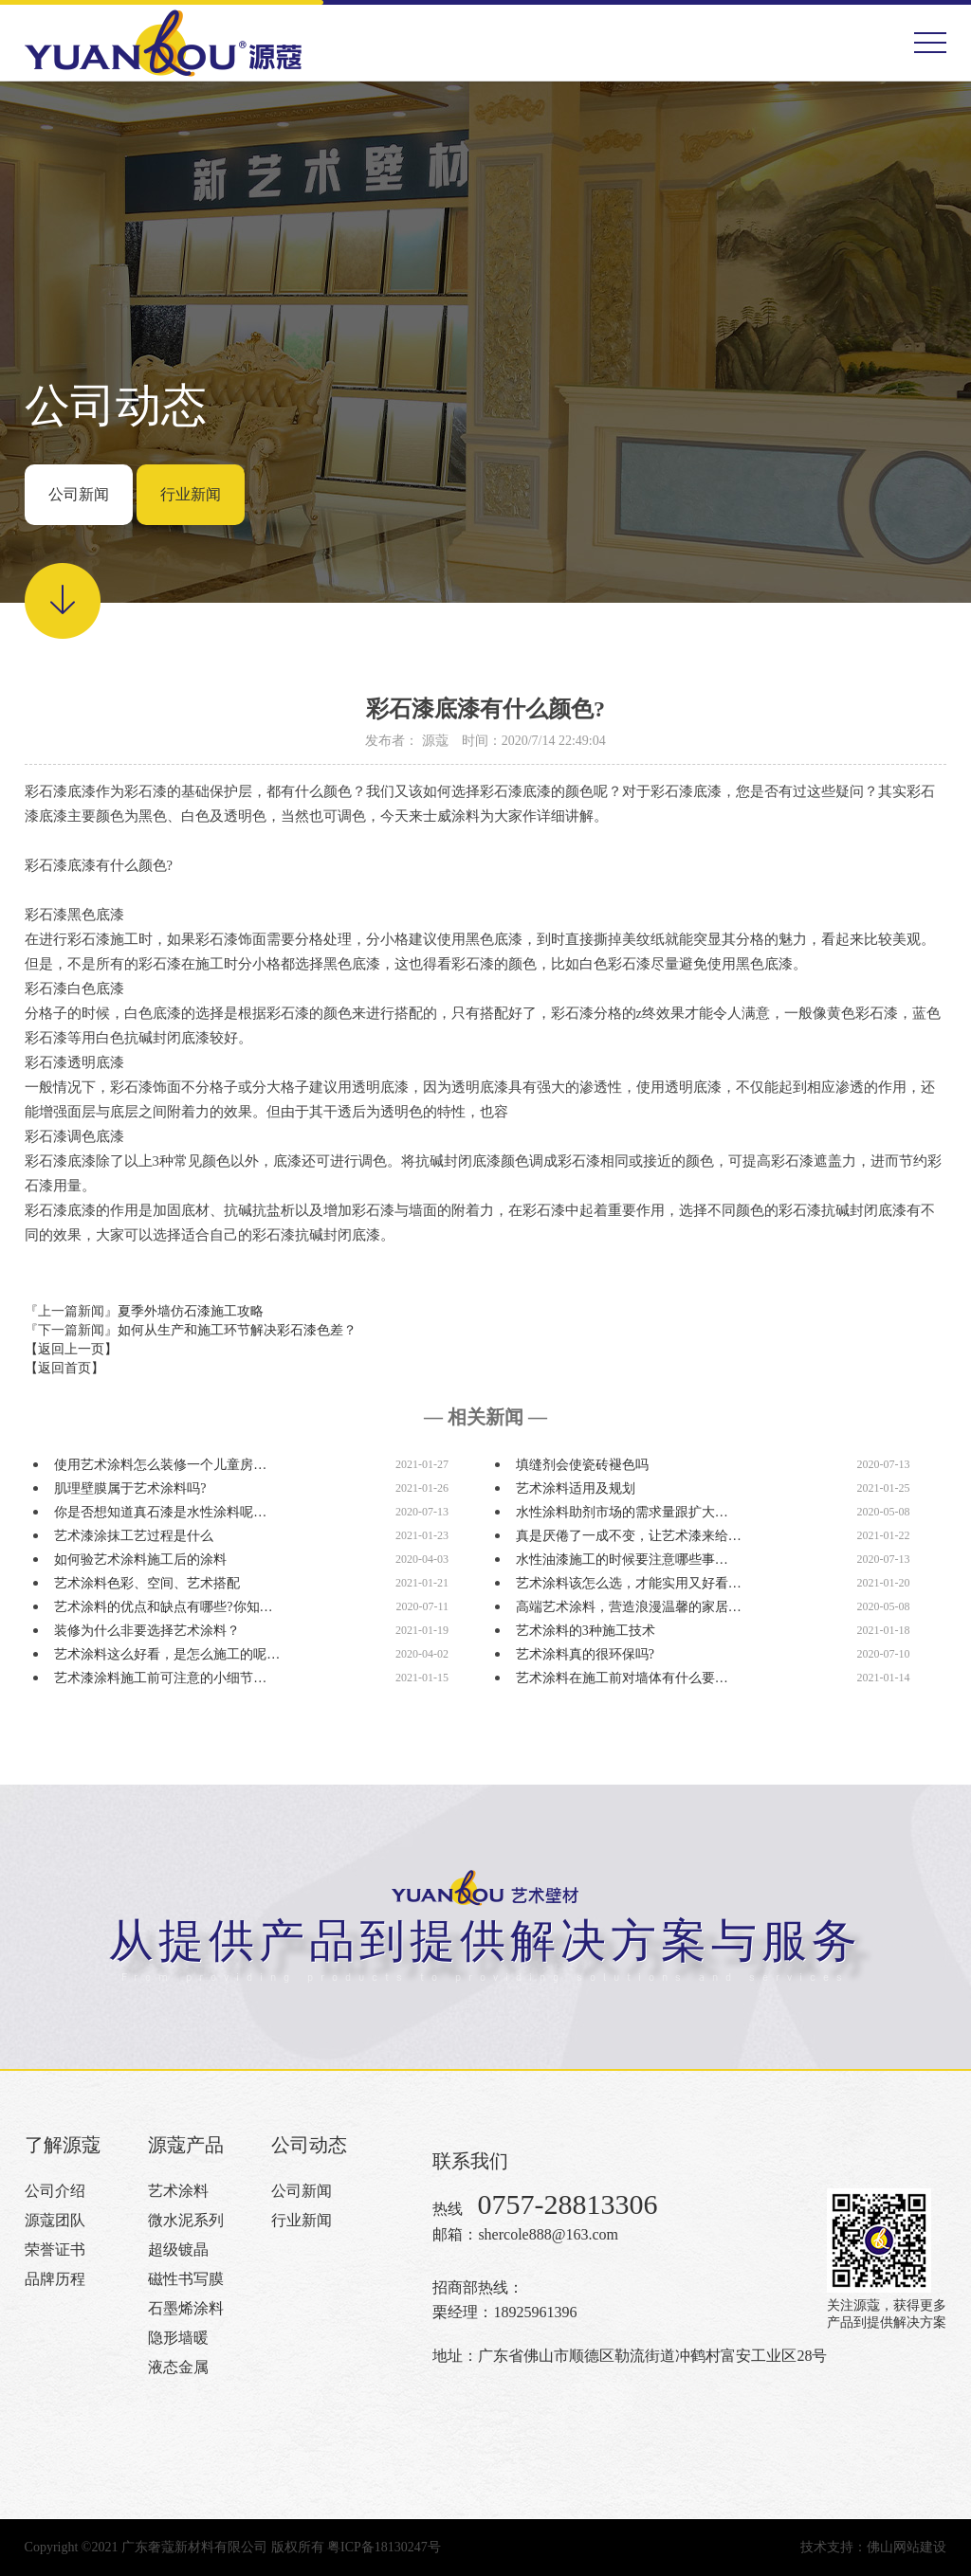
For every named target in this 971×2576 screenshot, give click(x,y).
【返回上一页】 (71, 1349)
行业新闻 (190, 494)
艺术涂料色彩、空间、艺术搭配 (147, 1583)
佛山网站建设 (906, 2547)
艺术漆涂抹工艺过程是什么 (133, 1536)
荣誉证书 (55, 2249)
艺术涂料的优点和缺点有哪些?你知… (163, 1607)
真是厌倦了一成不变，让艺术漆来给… (629, 1536)
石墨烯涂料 (186, 2308)
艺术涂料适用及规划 (575, 1488)
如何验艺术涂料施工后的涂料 (140, 1559)
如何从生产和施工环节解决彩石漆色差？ (237, 1330)
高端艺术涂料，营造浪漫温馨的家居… (629, 1607)
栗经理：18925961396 (504, 2312)
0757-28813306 (567, 2204)
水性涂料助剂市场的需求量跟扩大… (622, 1512)
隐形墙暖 (178, 2338)
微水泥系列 (186, 2220)
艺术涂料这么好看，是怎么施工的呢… (167, 1654)
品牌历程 (55, 2279)
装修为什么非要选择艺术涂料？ (147, 1631)
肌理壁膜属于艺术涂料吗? (130, 1488)
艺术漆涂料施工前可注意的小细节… (160, 1678)
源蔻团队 (55, 2220)
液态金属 (178, 2367)
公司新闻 (78, 494)
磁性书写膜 (186, 2279)
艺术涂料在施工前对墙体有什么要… (622, 1678)
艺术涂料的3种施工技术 (585, 1631)
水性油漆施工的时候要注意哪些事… (622, 1559)
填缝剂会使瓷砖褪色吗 (582, 1465)
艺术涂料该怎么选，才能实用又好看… (629, 1583)
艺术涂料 (178, 2191)
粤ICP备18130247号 (384, 2547)
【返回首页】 (64, 1368)
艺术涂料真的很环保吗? (585, 1654)
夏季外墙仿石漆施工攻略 (191, 1311)
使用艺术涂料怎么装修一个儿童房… (160, 1465)
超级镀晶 (178, 2249)
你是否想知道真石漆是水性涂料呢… (160, 1512)
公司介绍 (55, 2191)
